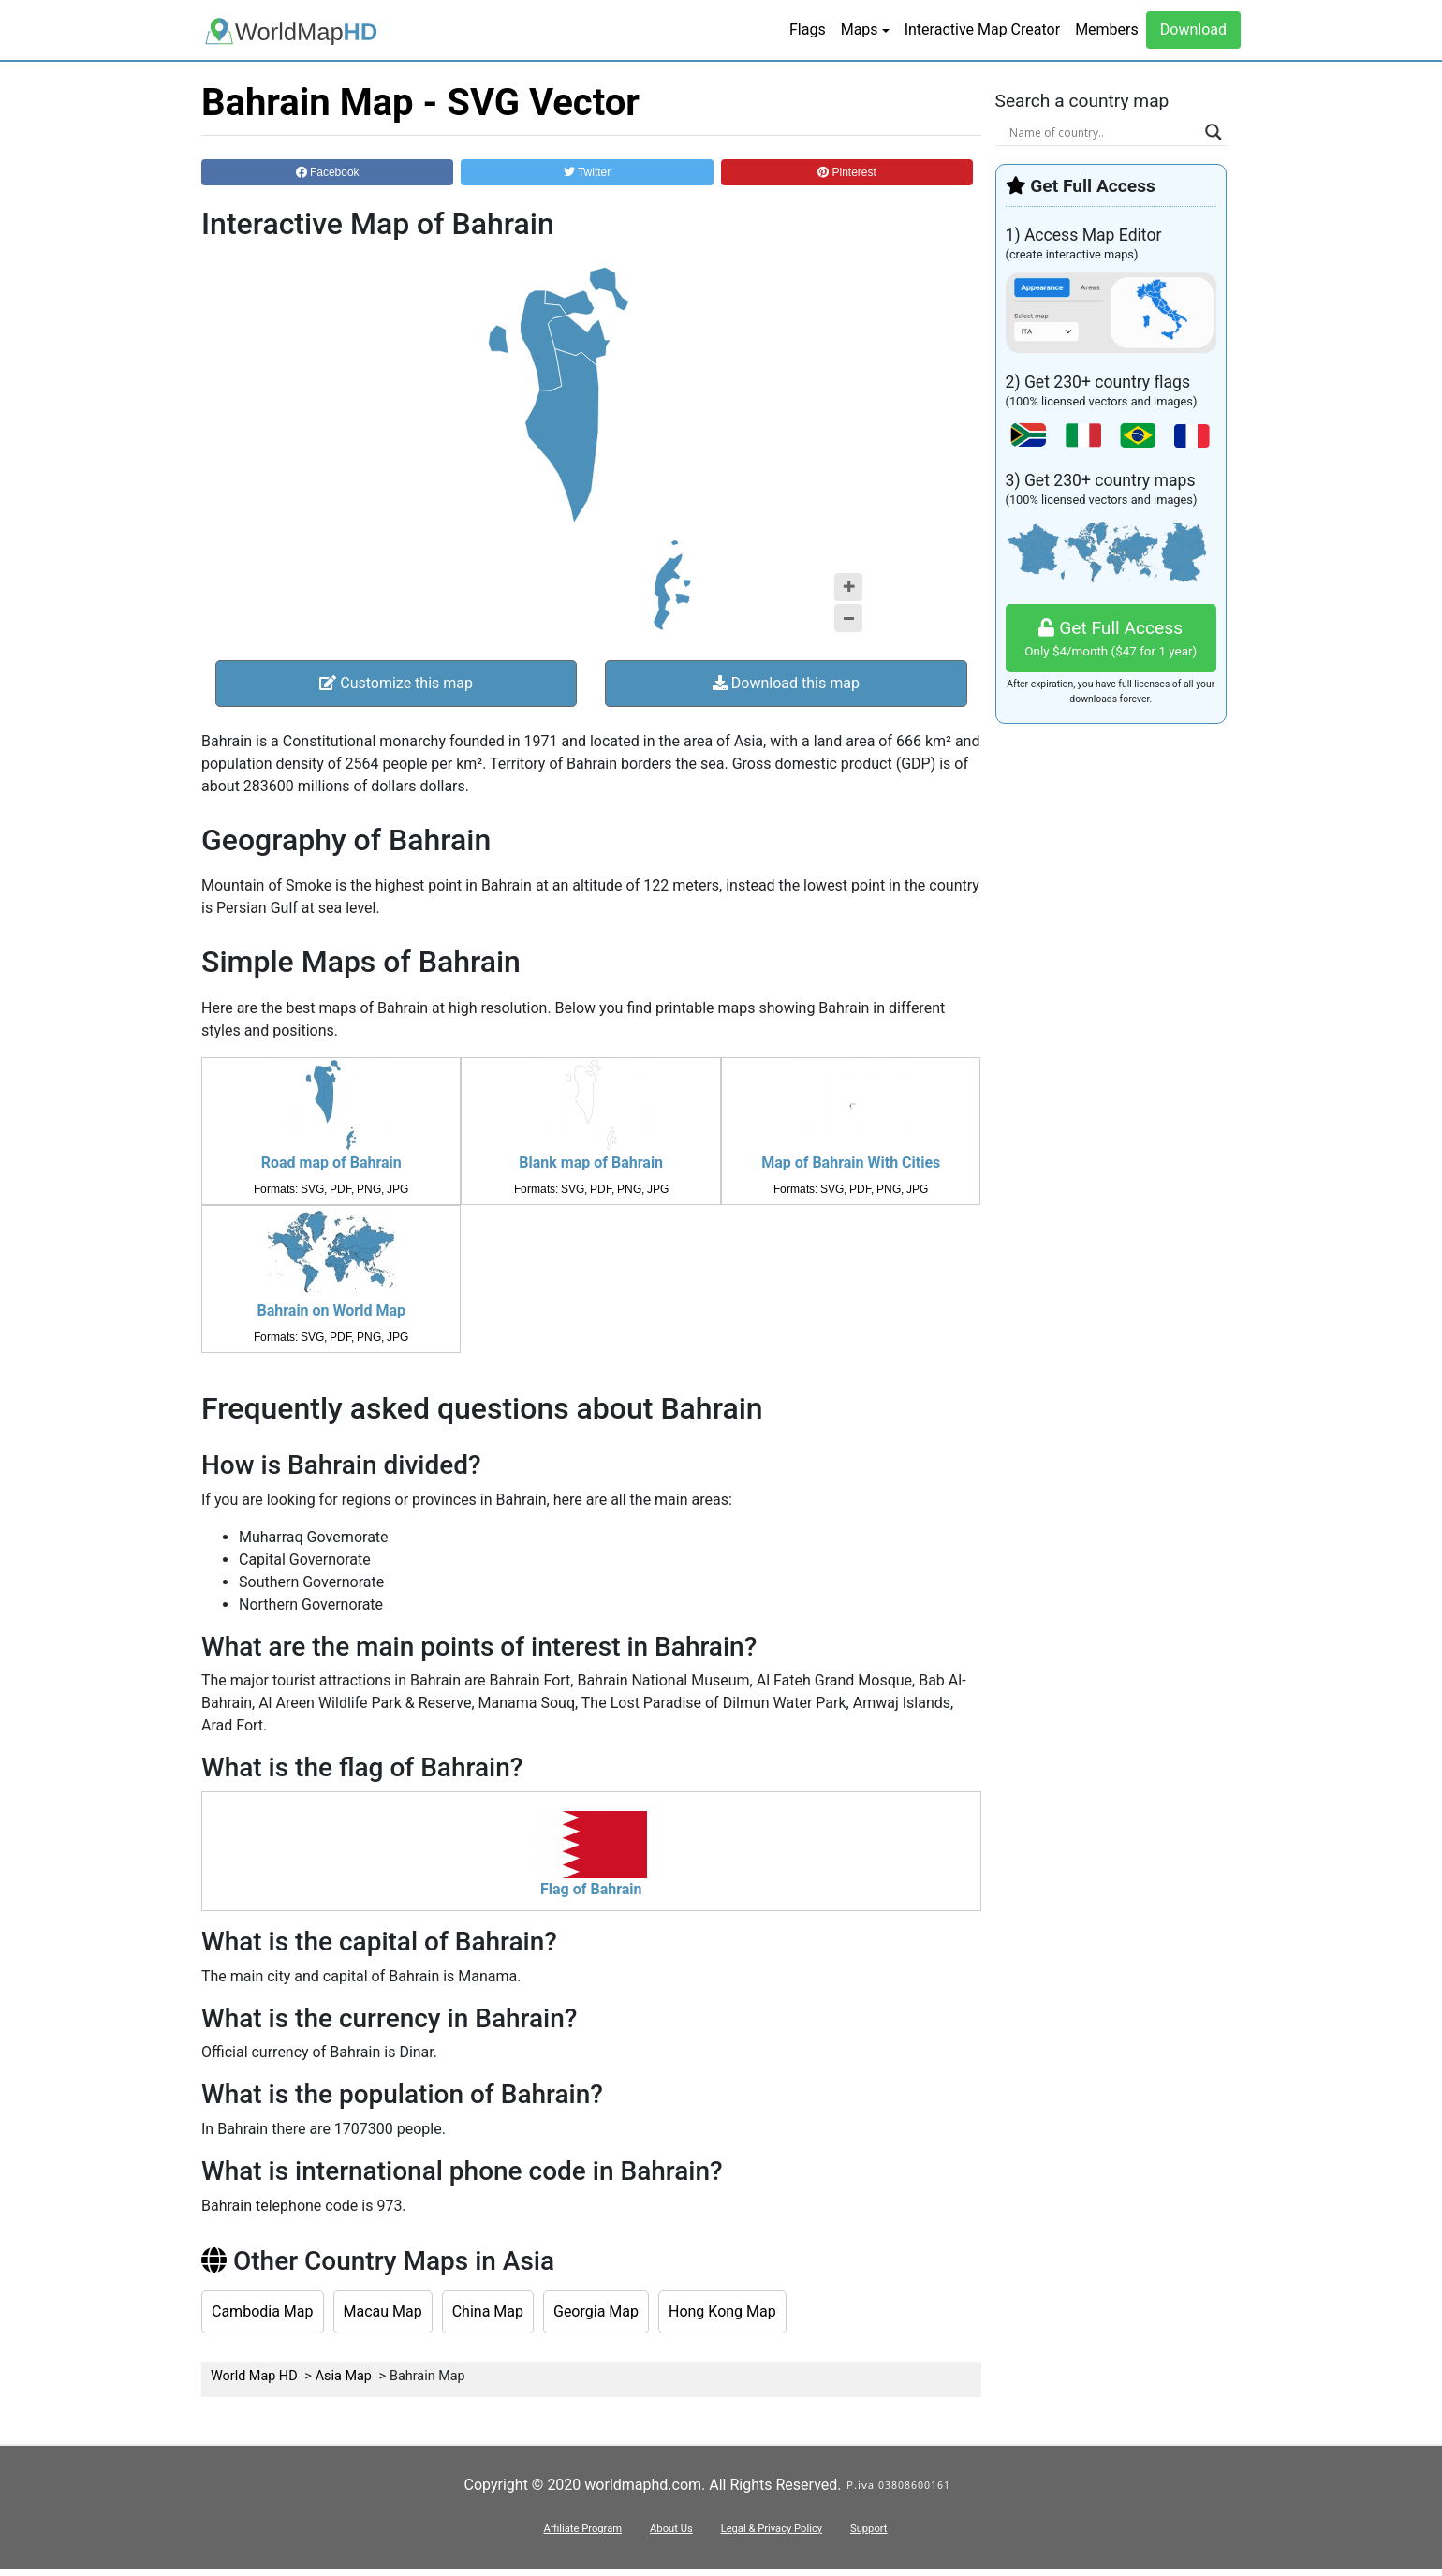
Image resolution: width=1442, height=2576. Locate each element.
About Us (671, 2529)
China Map (487, 2311)
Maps (859, 29)
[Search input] (1103, 132)
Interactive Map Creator (982, 29)
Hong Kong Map (722, 2311)
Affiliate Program (582, 2529)
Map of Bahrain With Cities (850, 1162)
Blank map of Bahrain (591, 1162)
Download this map (786, 683)
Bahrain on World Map (331, 1310)
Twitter (587, 172)
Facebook (328, 172)
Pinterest (846, 172)
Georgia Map (596, 2311)
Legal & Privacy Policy (771, 2529)
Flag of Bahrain (591, 1889)
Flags (807, 29)
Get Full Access (1111, 639)
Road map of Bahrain (331, 1162)
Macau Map (383, 2311)
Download (1193, 29)
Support (868, 2529)
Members (1107, 29)
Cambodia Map (263, 2311)
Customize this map (396, 683)
